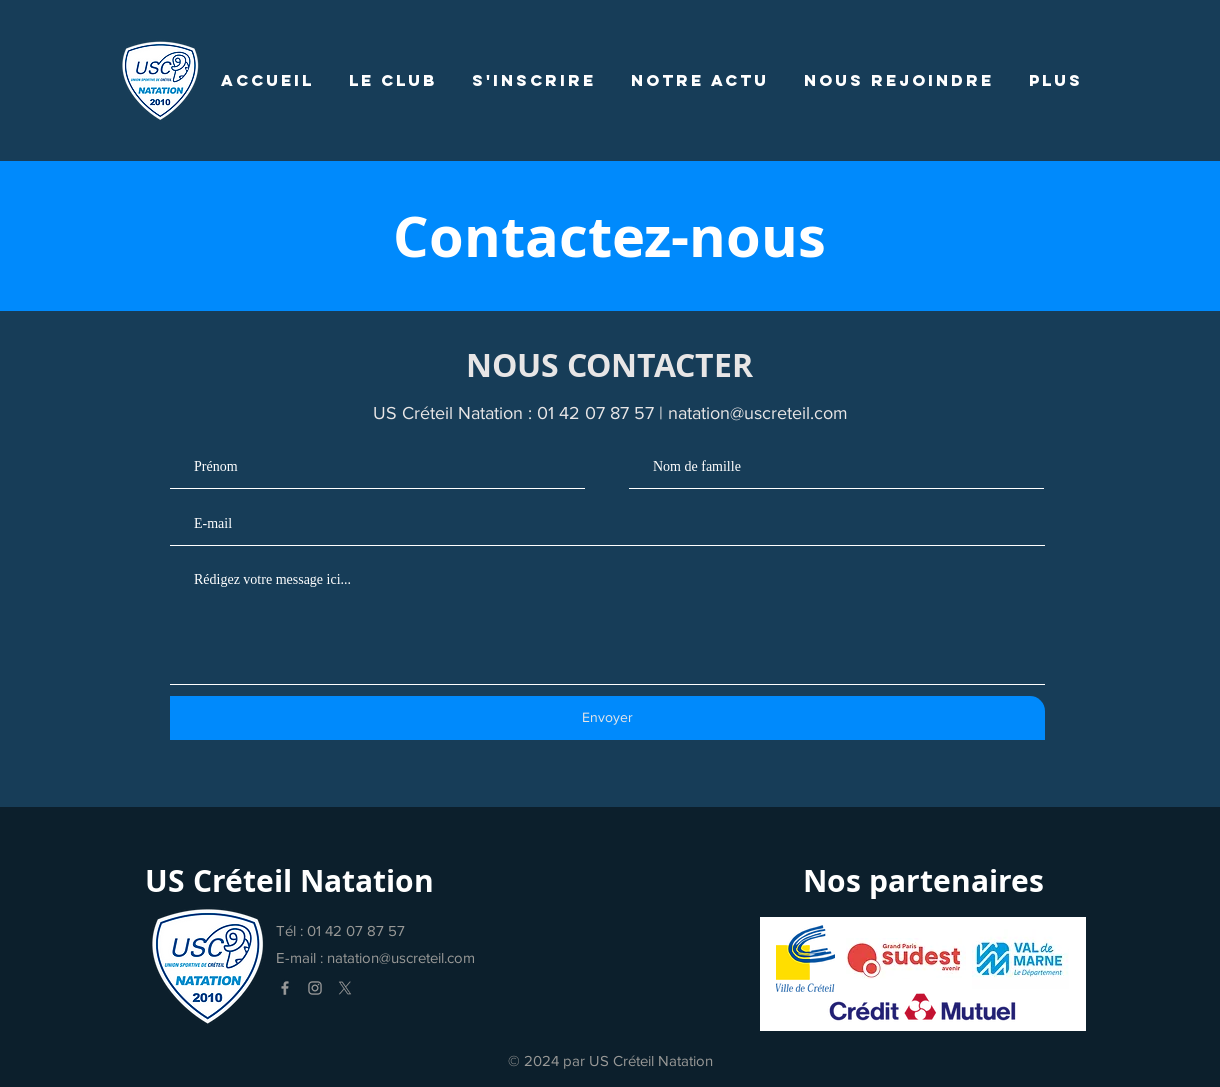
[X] (345, 988)
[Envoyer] (607, 718)
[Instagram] (315, 988)
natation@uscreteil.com (758, 413)
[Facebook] (285, 988)
